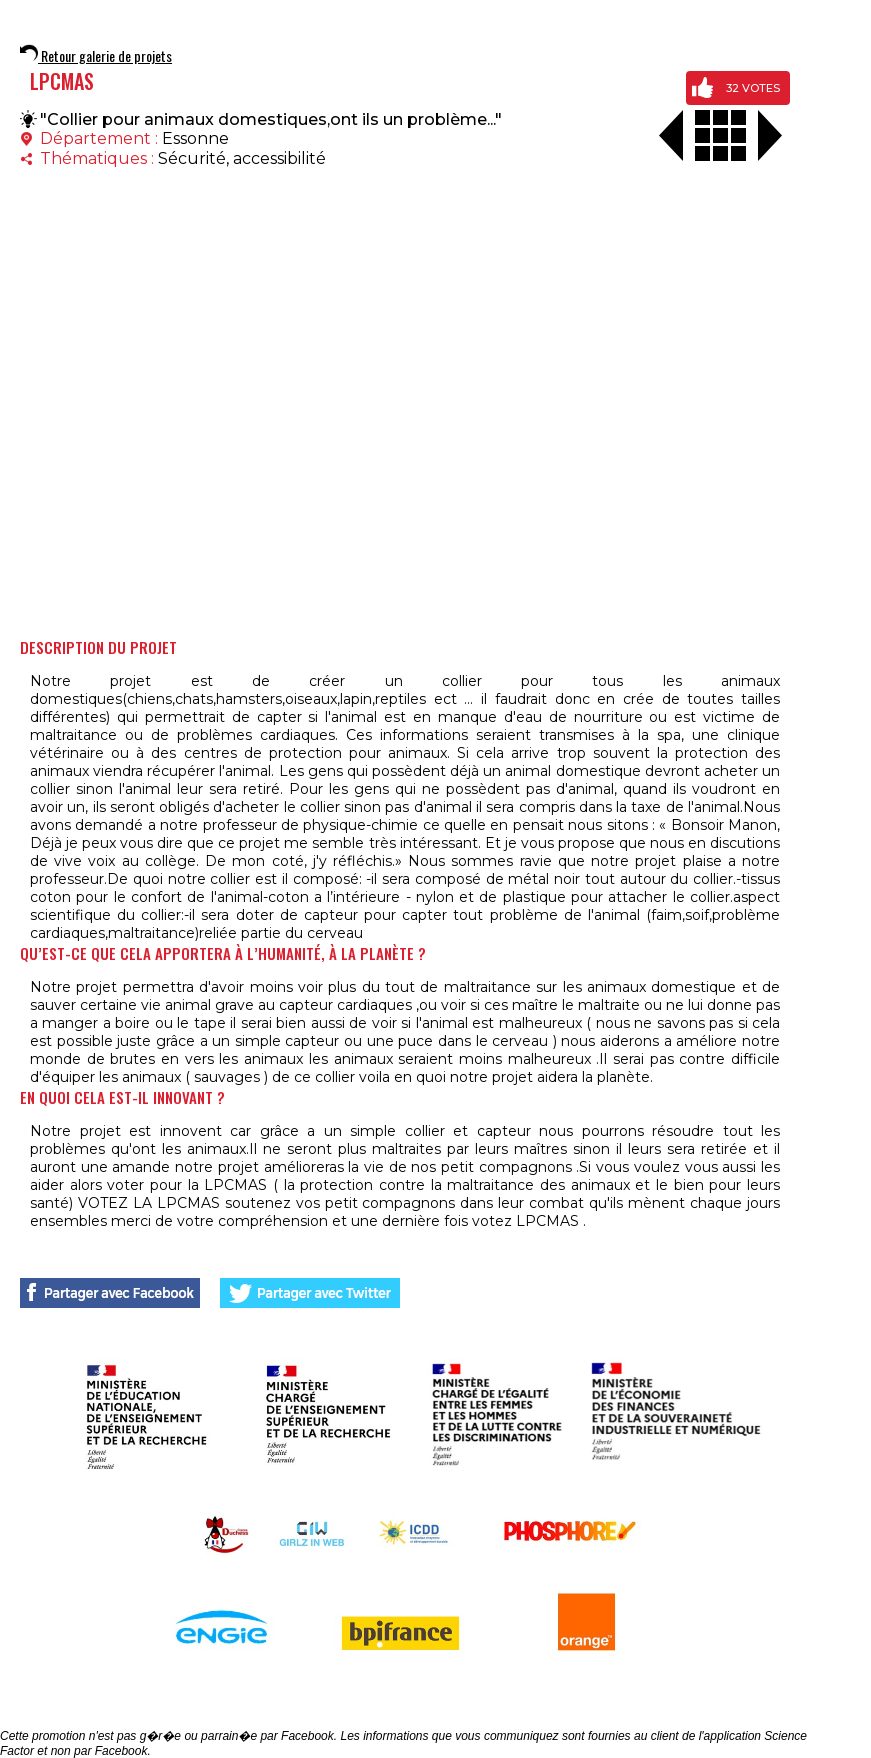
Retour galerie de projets (96, 55)
